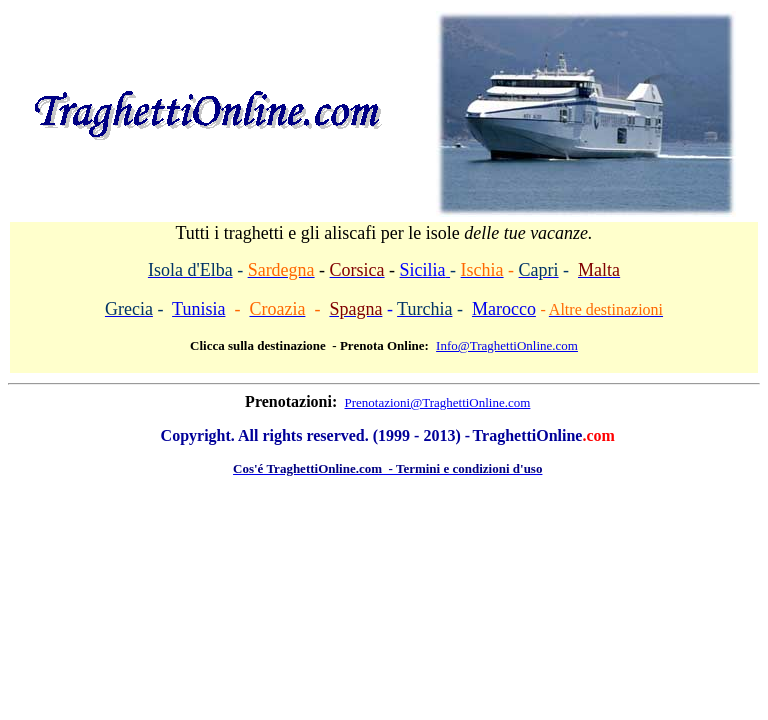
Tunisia (198, 309)
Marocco (504, 309)
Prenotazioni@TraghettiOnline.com (438, 402)
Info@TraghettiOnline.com (507, 345)
